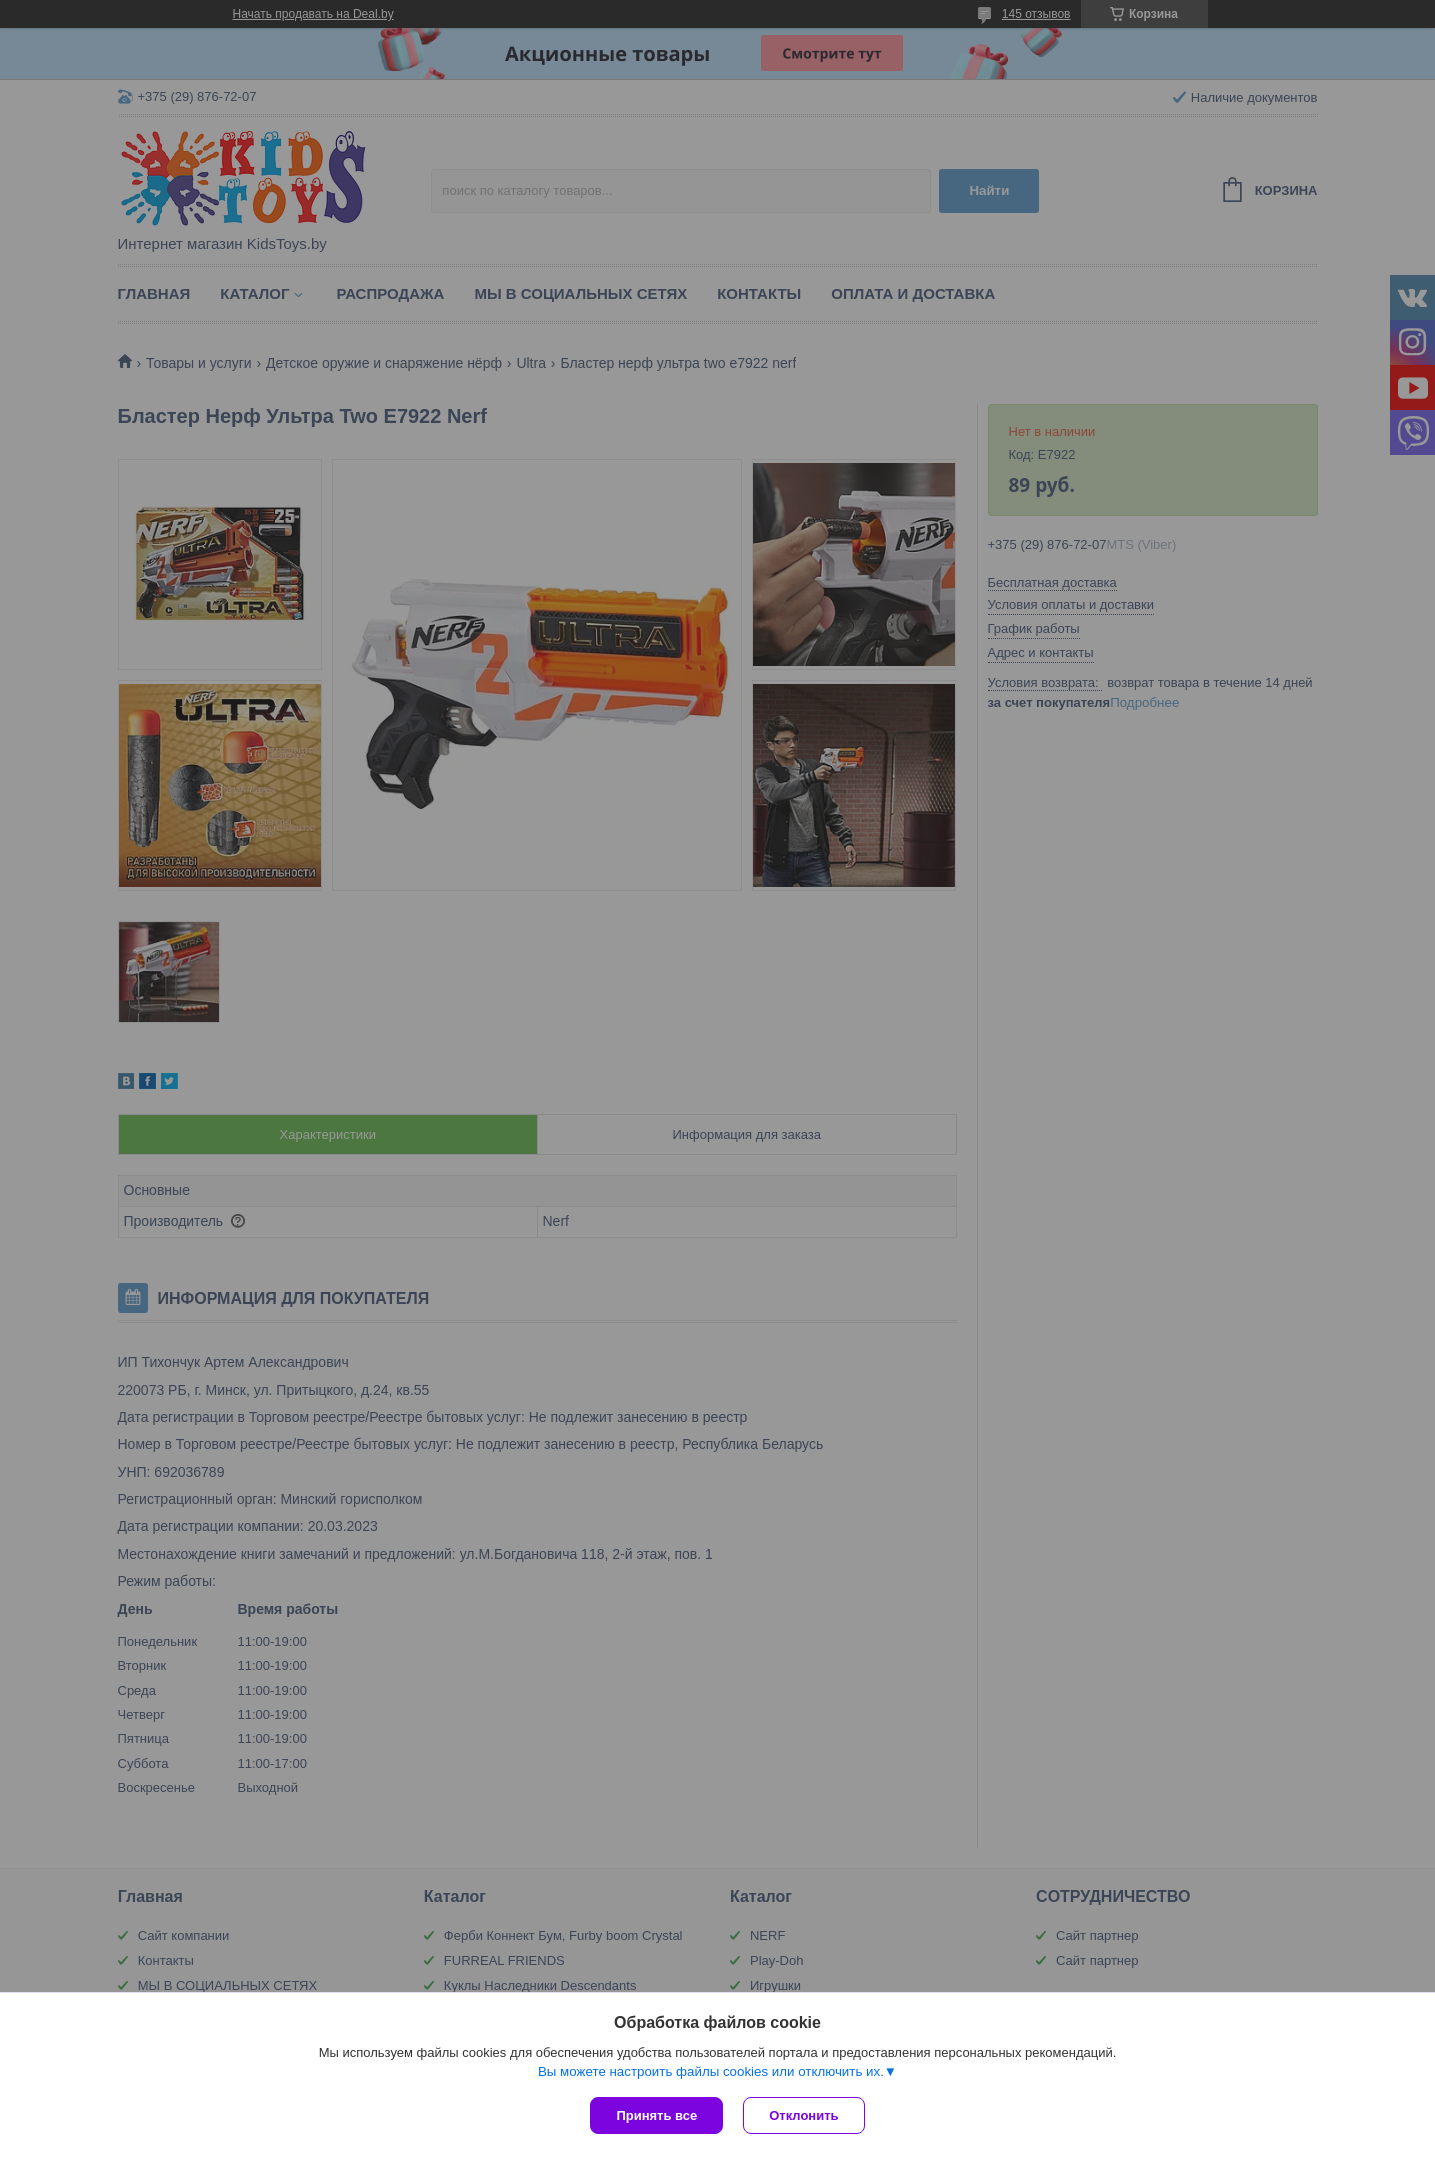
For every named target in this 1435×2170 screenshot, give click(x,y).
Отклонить (803, 2115)
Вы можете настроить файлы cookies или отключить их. (711, 2071)
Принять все (656, 2115)
